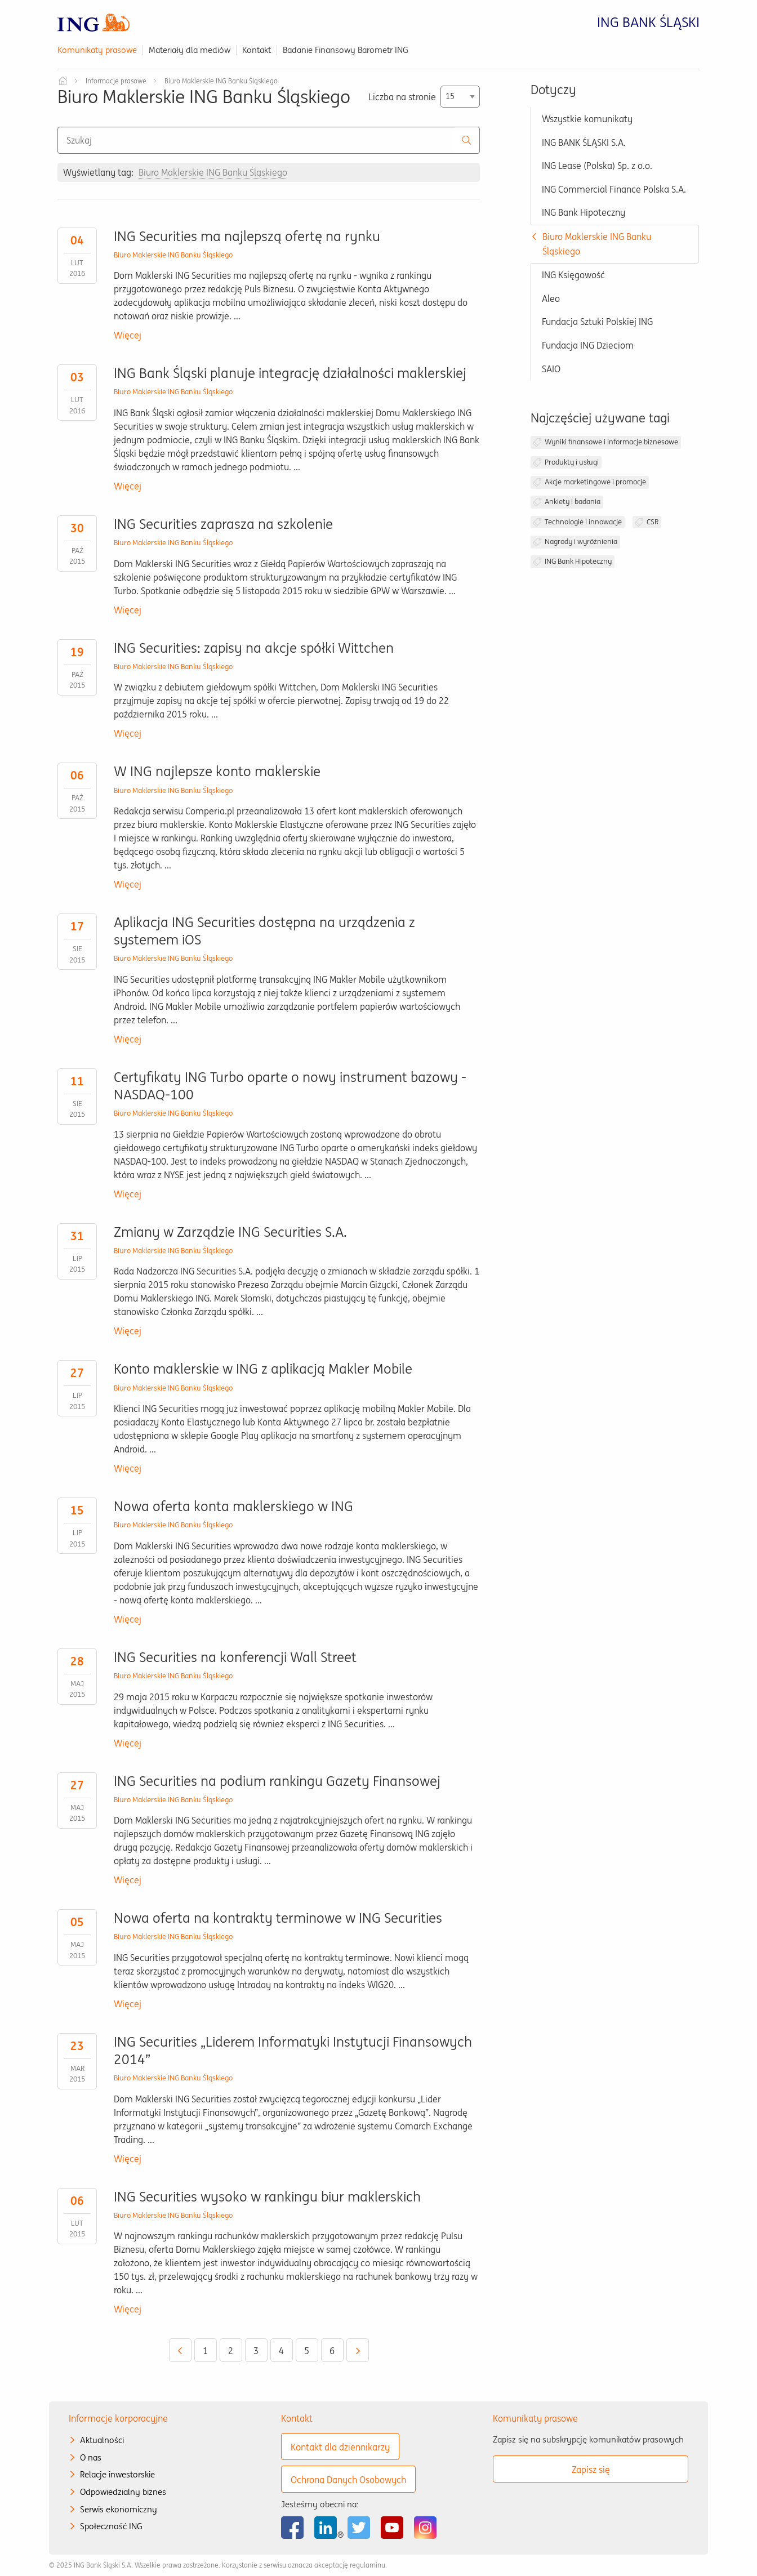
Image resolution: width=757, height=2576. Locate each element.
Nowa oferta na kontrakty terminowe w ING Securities (278, 1918)
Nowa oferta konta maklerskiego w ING (233, 1506)
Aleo (551, 298)
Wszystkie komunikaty (587, 118)
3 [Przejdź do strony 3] (256, 2350)
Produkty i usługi (572, 462)
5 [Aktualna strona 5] (306, 2350)
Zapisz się (591, 2469)
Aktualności (102, 2440)
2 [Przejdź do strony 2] (230, 2350)
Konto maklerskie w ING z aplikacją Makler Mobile (263, 1369)
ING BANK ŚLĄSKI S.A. (584, 142)
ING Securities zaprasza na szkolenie (223, 524)
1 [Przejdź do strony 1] (205, 2350)
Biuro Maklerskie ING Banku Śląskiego (173, 255)
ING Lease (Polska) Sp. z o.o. (597, 165)
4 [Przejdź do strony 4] (281, 2350)
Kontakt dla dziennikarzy (340, 2447)
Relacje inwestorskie (117, 2474)
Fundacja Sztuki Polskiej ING (597, 321)
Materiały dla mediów (189, 49)
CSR (652, 522)
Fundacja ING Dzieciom (588, 345)
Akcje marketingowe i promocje (595, 482)
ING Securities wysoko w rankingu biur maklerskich (267, 2196)
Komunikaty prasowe (97, 49)
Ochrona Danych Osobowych (348, 2479)
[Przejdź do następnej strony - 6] (357, 2350)
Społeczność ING (111, 2526)
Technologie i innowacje (583, 522)
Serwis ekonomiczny (118, 2509)
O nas (90, 2457)
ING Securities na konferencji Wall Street (235, 1657)
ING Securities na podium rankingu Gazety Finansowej (277, 1781)
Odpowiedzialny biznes (123, 2491)
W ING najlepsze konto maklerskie (217, 771)
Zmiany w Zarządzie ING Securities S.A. (230, 1232)
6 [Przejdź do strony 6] (332, 2350)
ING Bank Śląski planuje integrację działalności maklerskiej (290, 373)
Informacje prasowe (116, 81)
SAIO (551, 369)
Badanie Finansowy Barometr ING (345, 49)
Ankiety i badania (572, 501)
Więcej (127, 335)
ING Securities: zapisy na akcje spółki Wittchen (254, 648)
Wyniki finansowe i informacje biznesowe (611, 442)
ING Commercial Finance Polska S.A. (614, 189)
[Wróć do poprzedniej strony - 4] (180, 2350)
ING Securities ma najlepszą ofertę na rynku (247, 236)
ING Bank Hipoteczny (583, 212)
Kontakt (256, 49)
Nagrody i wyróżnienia (581, 541)
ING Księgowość (573, 274)
